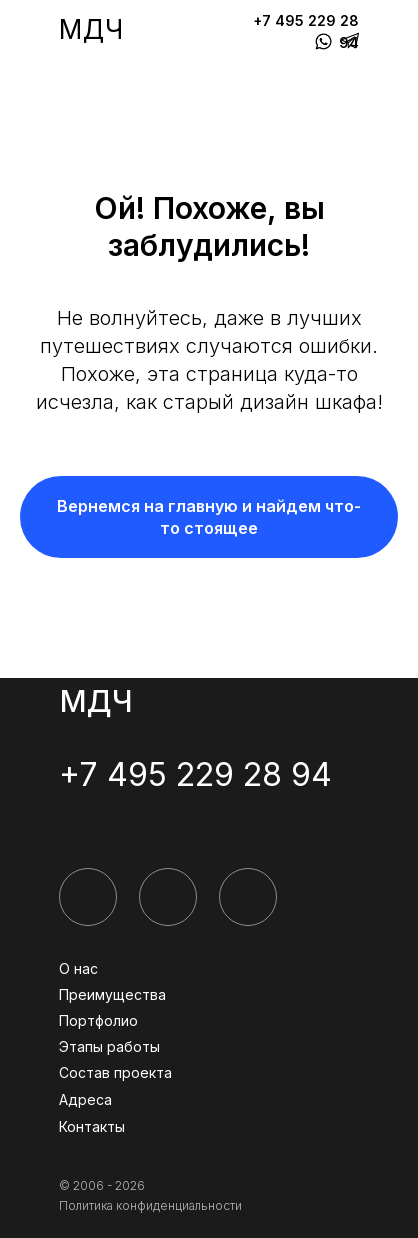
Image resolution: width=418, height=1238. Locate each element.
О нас (78, 968)
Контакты (92, 1126)
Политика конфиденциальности (150, 1205)
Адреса (85, 1099)
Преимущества (112, 994)
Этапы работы (109, 1046)
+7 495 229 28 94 (195, 774)
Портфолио (98, 1020)
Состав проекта (115, 1072)
